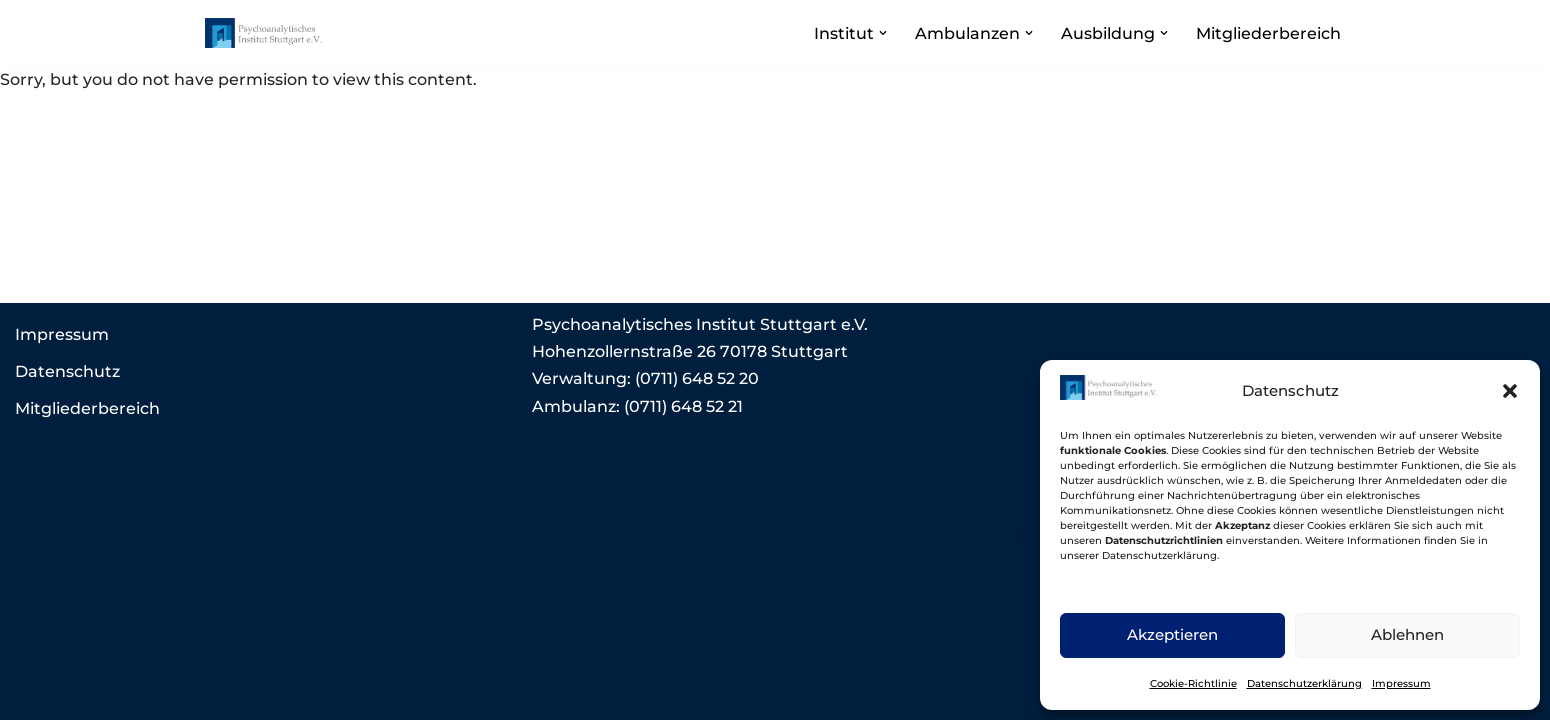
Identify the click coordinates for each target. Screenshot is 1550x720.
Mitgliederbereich (1268, 33)
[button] (1510, 391)
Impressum (1401, 683)
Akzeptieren (1172, 634)
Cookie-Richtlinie (1193, 683)
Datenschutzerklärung (1304, 683)
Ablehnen (1407, 634)
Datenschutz (67, 371)
